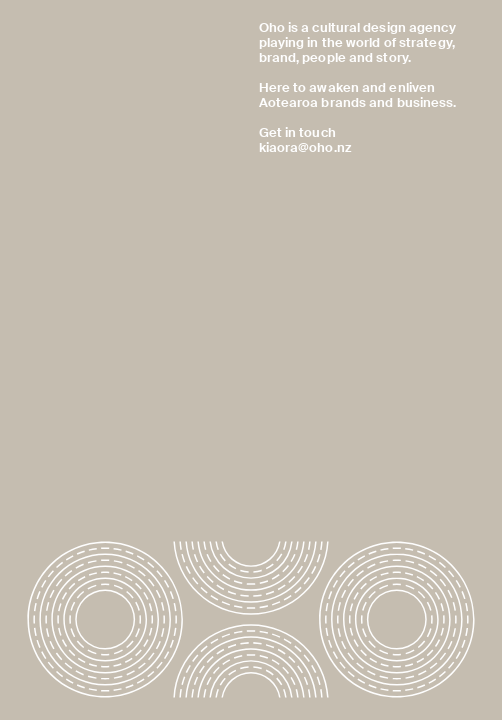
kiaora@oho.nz (305, 148)
